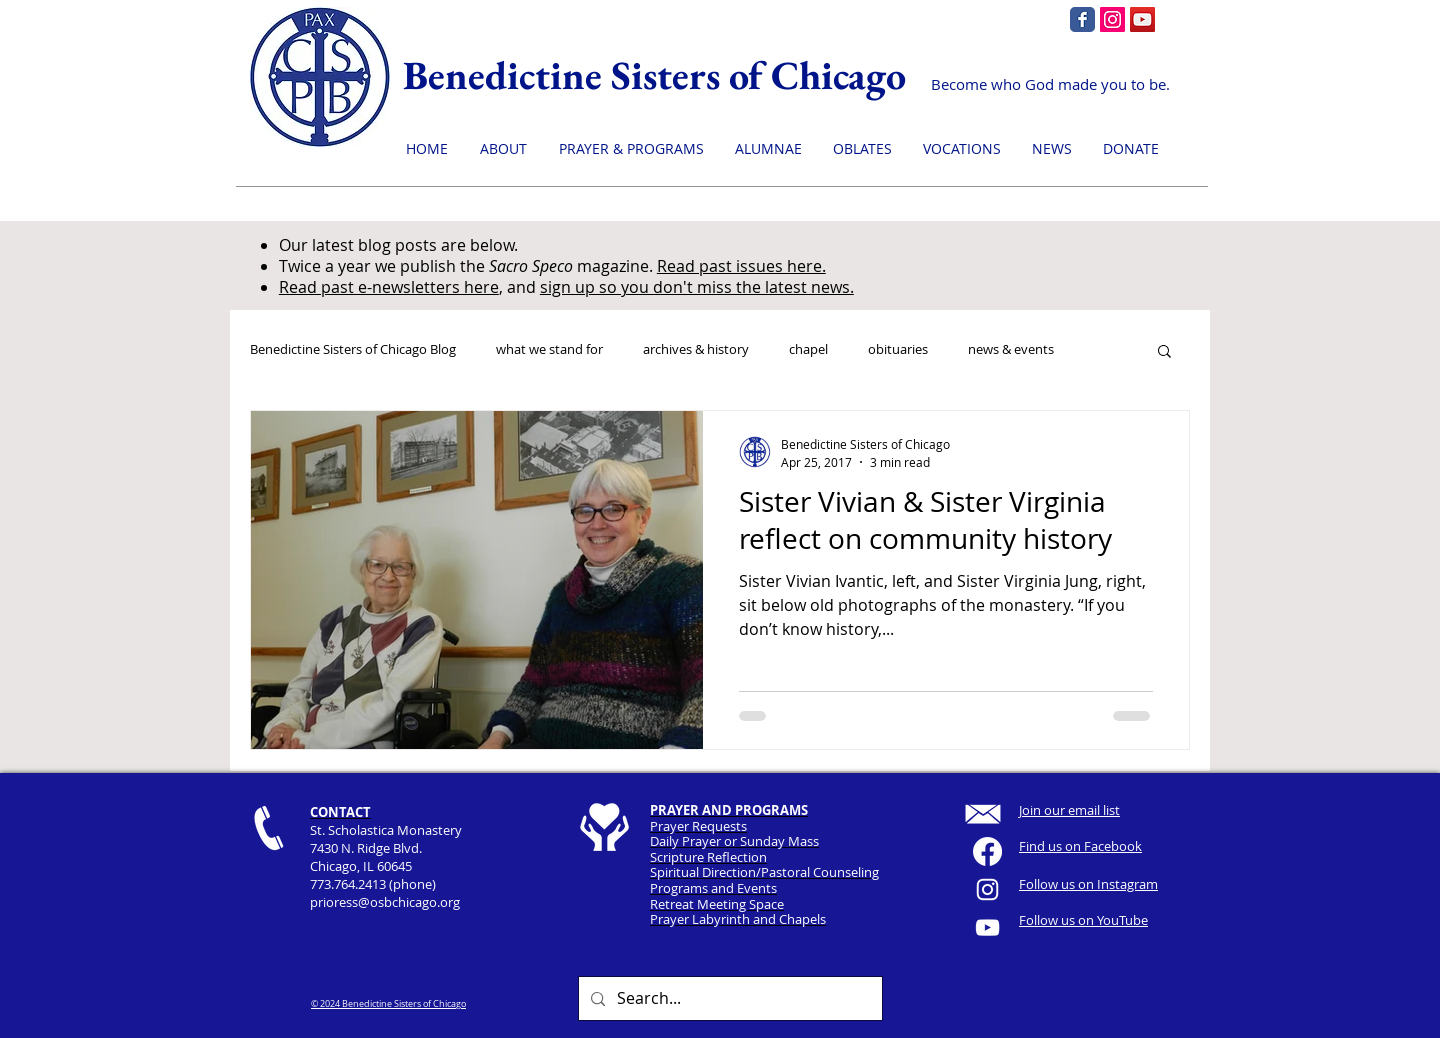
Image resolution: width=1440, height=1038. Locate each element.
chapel (808, 350)
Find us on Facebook (1080, 846)
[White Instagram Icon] (987, 889)
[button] (1164, 352)
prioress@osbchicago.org (385, 902)
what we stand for (549, 350)
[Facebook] (987, 851)
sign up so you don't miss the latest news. (697, 287)
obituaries (898, 350)
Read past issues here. (741, 266)
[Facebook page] (1082, 19)
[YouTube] (1142, 19)
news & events (1011, 350)
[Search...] (728, 998)
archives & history (696, 350)
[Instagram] (1112, 19)
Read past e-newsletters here (389, 287)
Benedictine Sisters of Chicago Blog (353, 350)
